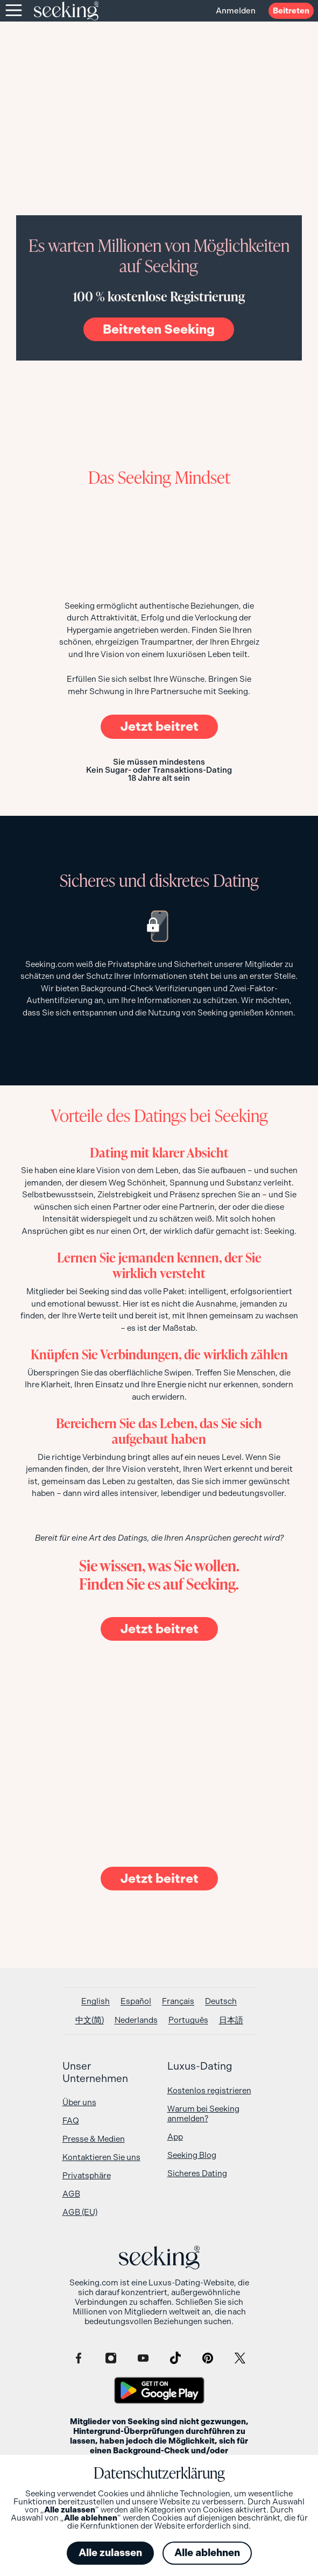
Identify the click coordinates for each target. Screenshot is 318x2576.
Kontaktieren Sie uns (101, 2157)
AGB (71, 2194)
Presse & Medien (93, 2139)
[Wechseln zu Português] (188, 2020)
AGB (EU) (79, 2212)
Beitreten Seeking (159, 329)
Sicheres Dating (197, 2173)
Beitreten (291, 11)
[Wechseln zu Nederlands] (136, 2020)
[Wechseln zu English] (95, 2001)
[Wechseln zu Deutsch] (221, 2001)
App (175, 2137)
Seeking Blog (191, 2155)
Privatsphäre (86, 2175)
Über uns (79, 2102)
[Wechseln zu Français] (178, 2001)
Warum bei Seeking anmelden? (203, 2113)
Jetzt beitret (159, 726)
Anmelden (236, 11)
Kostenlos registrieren (209, 2090)
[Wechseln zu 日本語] (231, 2020)
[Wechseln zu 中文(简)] (89, 2020)
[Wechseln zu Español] (136, 2001)
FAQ (70, 2121)
